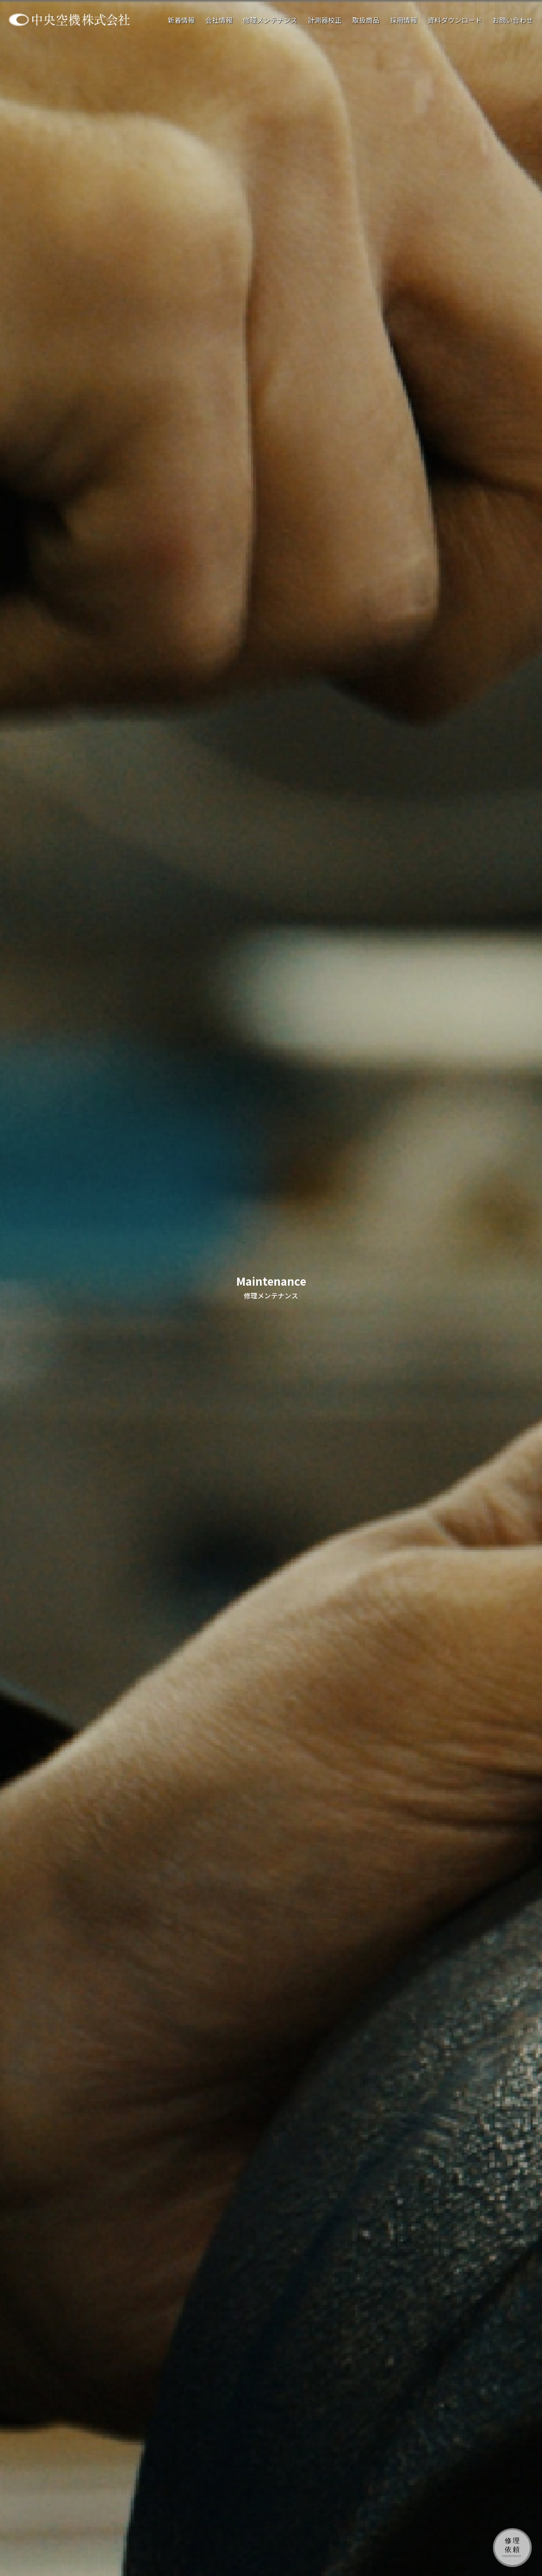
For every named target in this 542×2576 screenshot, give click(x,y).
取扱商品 (365, 20)
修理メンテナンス (270, 20)
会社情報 (218, 20)
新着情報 (181, 20)
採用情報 (403, 20)
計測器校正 (325, 20)
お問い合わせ (512, 20)
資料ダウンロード (455, 20)
